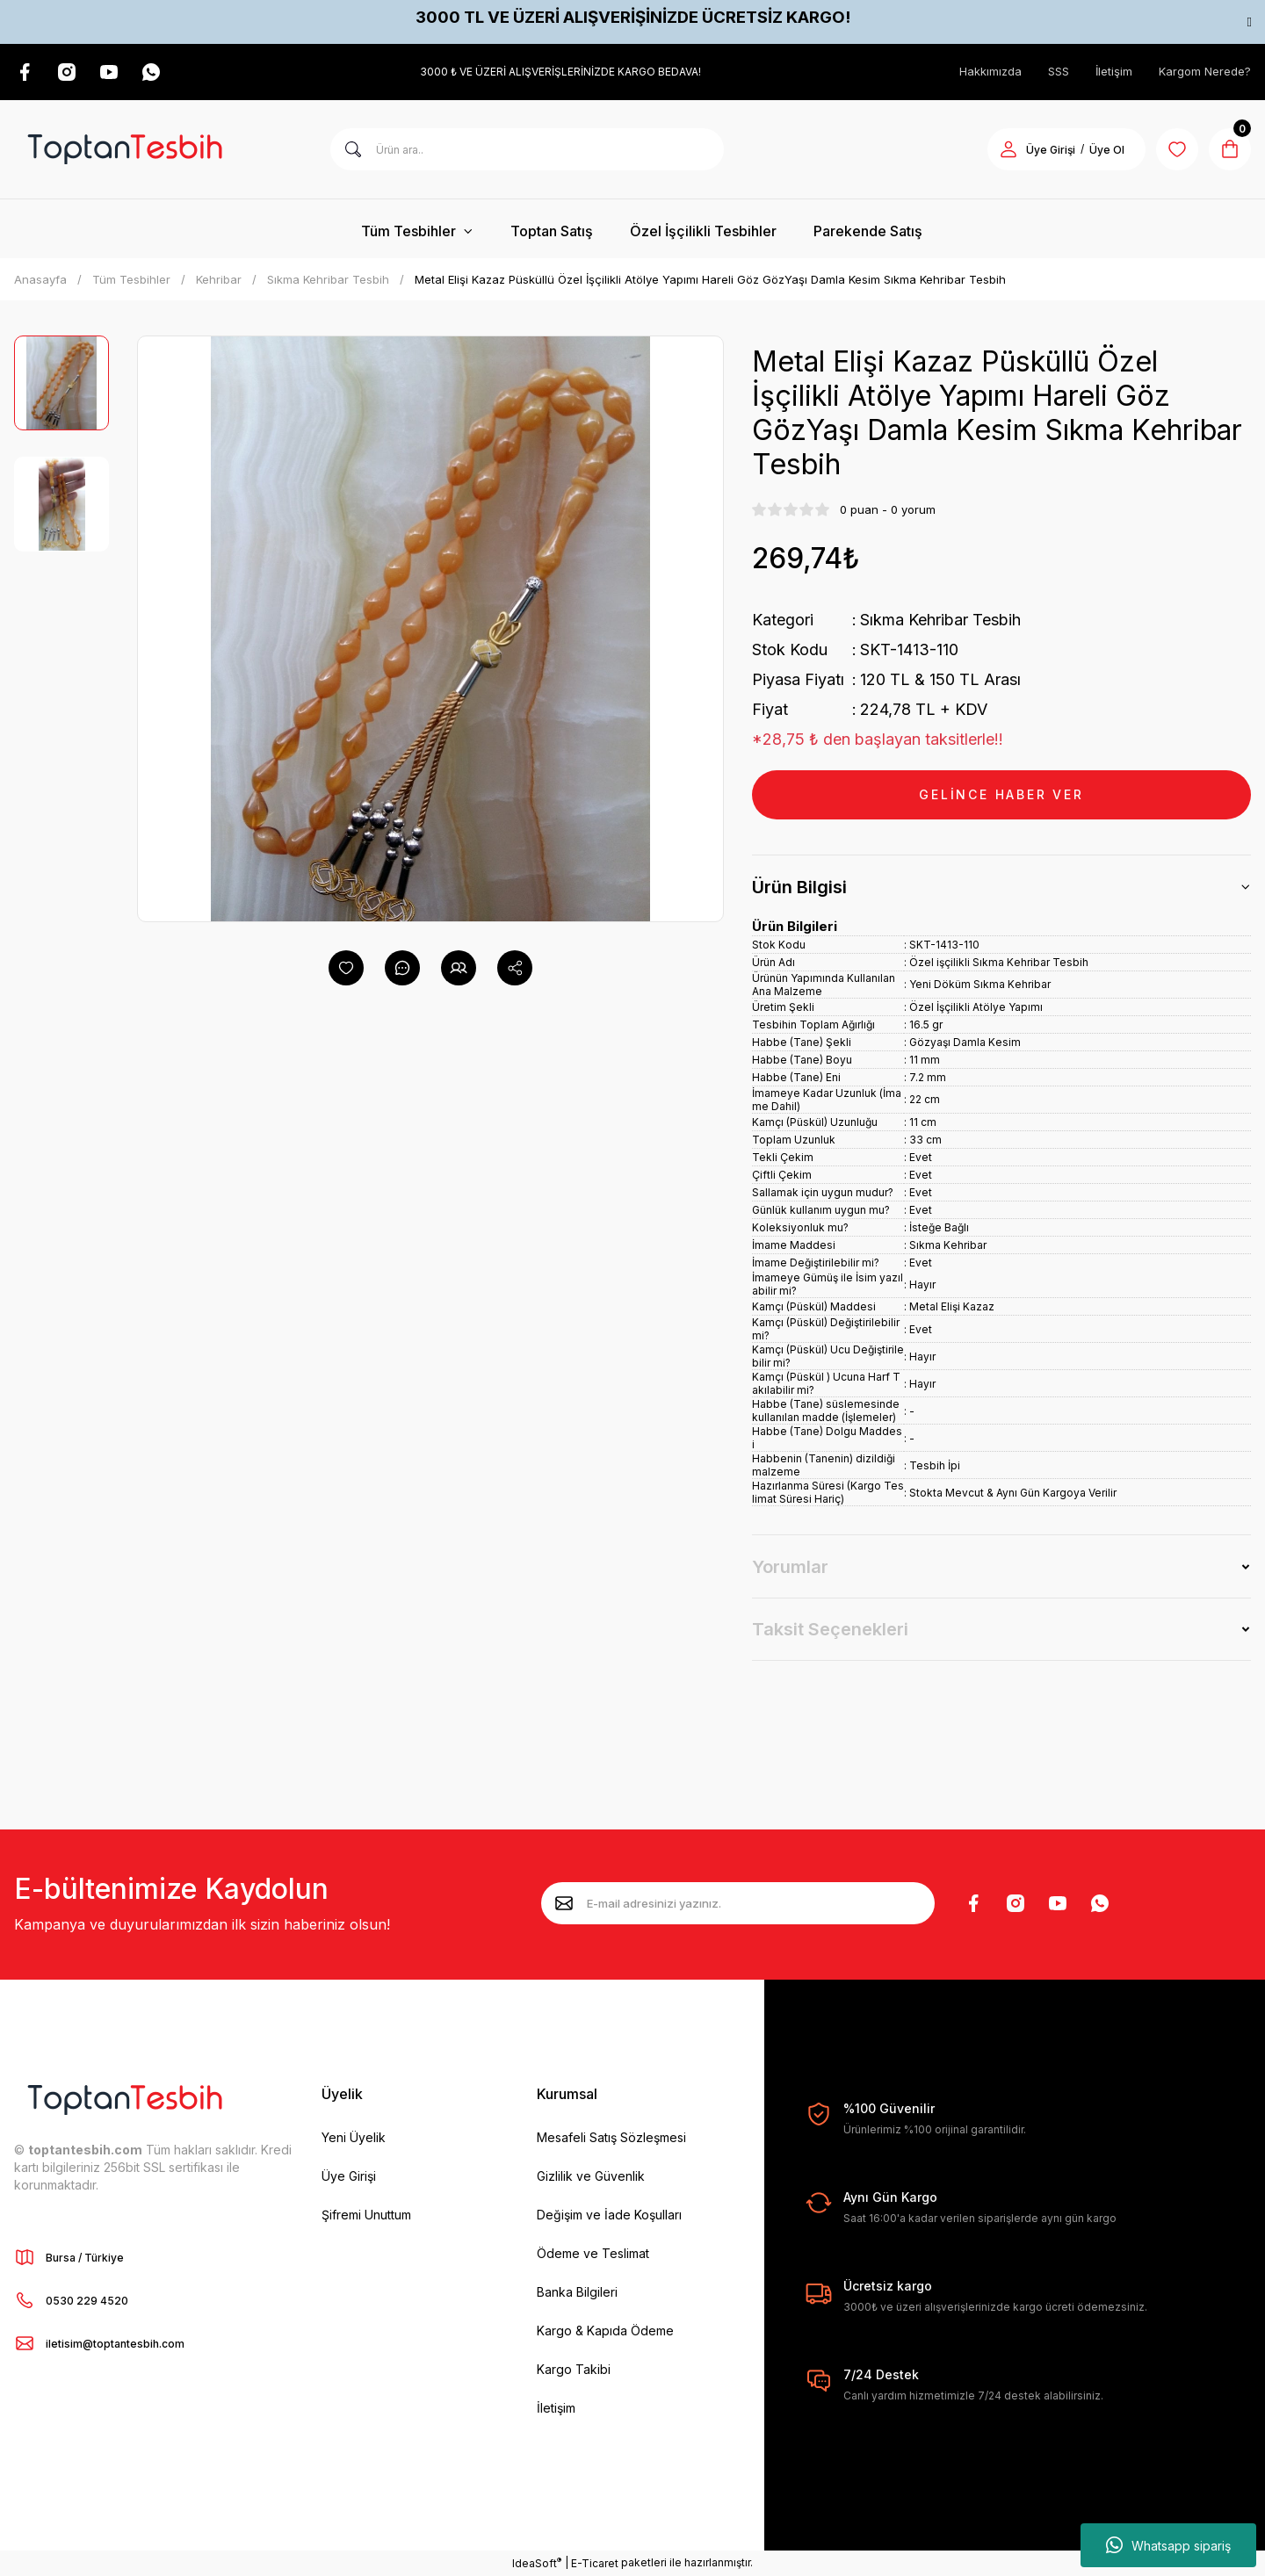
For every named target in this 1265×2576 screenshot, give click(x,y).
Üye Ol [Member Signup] (1106, 149)
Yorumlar (790, 1566)
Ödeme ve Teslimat (593, 2253)
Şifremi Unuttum (366, 2214)
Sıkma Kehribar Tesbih (940, 619)
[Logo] (124, 149)
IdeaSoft (536, 2563)
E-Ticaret (594, 2563)
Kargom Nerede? (1205, 71)
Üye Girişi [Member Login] (1050, 149)
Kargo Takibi (574, 2369)
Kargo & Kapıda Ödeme (605, 2330)
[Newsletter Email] (738, 1903)
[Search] (527, 149)
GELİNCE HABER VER (1001, 794)
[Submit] (564, 1903)
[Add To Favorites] (346, 967)
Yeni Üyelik (354, 2137)
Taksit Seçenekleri (830, 1629)
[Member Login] (1008, 149)
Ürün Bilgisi (799, 887)
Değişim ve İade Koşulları (609, 2214)
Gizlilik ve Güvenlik (591, 2175)
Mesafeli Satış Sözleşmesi (611, 2137)
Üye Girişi (349, 2175)
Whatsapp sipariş (1168, 2545)
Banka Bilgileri (577, 2291)
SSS (1058, 71)
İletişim (1113, 71)
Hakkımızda (990, 71)
